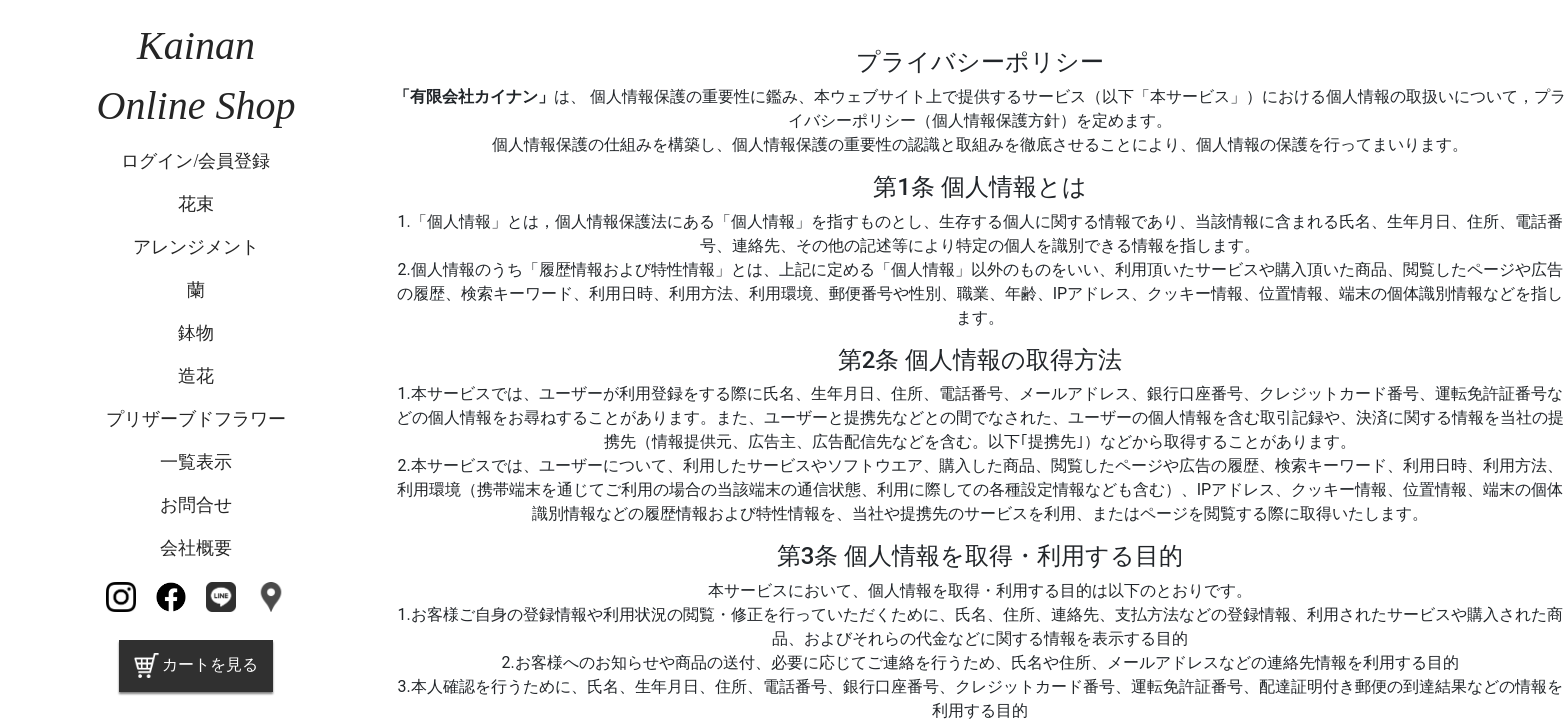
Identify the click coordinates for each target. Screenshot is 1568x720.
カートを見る (196, 665)
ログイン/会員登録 (195, 161)
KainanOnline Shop (196, 75)
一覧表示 (196, 462)
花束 (196, 204)
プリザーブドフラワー (196, 419)
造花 (196, 376)
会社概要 (196, 548)
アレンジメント (196, 247)
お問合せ (196, 505)
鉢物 (196, 333)
